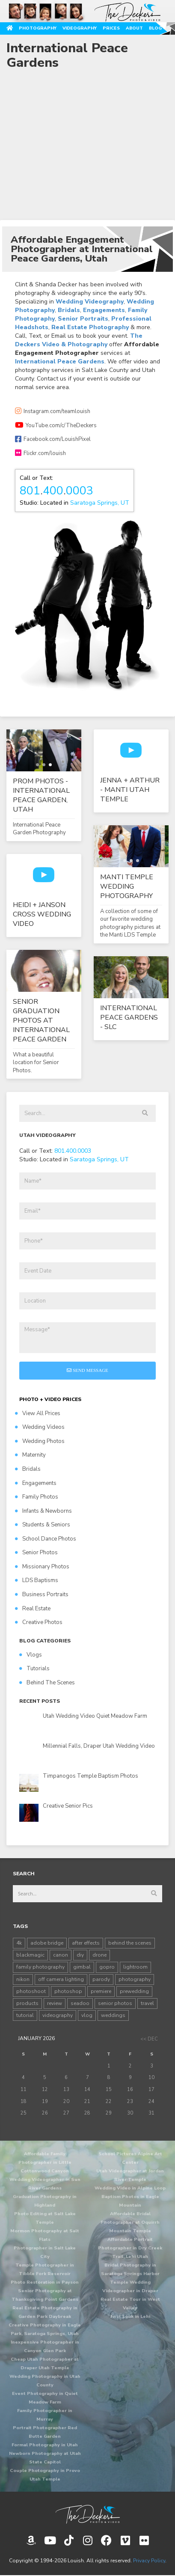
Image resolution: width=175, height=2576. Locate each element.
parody (101, 1979)
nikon (23, 1979)
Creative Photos (38, 1622)
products (27, 2003)
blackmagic (30, 1954)
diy (80, 1954)
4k (19, 1942)
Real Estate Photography (90, 327)
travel (147, 2003)
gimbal (82, 1966)
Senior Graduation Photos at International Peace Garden (41, 1020)
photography (135, 1979)
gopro (107, 1966)
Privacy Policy (149, 2560)
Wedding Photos (40, 1441)
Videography (79, 28)
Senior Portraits (83, 319)
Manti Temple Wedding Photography (126, 886)
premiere (101, 1991)
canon (60, 1954)
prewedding (134, 1991)
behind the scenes (129, 1942)
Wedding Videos (40, 1427)
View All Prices (37, 1413)
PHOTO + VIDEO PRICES (50, 1399)
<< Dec (149, 2039)
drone (99, 1954)
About (134, 28)
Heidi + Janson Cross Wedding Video (42, 914)
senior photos (115, 2003)
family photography (40, 1966)
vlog (86, 2015)
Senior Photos (36, 1552)
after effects (86, 1942)
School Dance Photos (45, 1539)
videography (57, 2015)
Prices (111, 28)
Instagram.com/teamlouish (52, 411)
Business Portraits (41, 1594)
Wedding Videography (90, 301)
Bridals (69, 310)
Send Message (87, 1370)
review (54, 2003)
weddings (113, 2015)
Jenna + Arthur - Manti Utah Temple (130, 790)
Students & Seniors (42, 1525)
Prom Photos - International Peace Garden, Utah (41, 795)
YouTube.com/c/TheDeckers (56, 425)
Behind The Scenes (47, 1683)
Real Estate (32, 1608)
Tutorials (34, 1668)
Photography (37, 28)
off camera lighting (61, 1979)
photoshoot (31, 1991)
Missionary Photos (42, 1567)
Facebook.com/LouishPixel (53, 439)
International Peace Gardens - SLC (129, 1017)
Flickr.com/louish (40, 453)
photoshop (68, 1991)
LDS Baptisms (36, 1580)
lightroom (135, 1966)
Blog (155, 28)
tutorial (25, 2015)
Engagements (104, 310)
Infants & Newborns (43, 1511)
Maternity (30, 1455)
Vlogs (30, 1655)
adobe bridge (46, 1942)
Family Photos (36, 1497)
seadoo (80, 2003)
